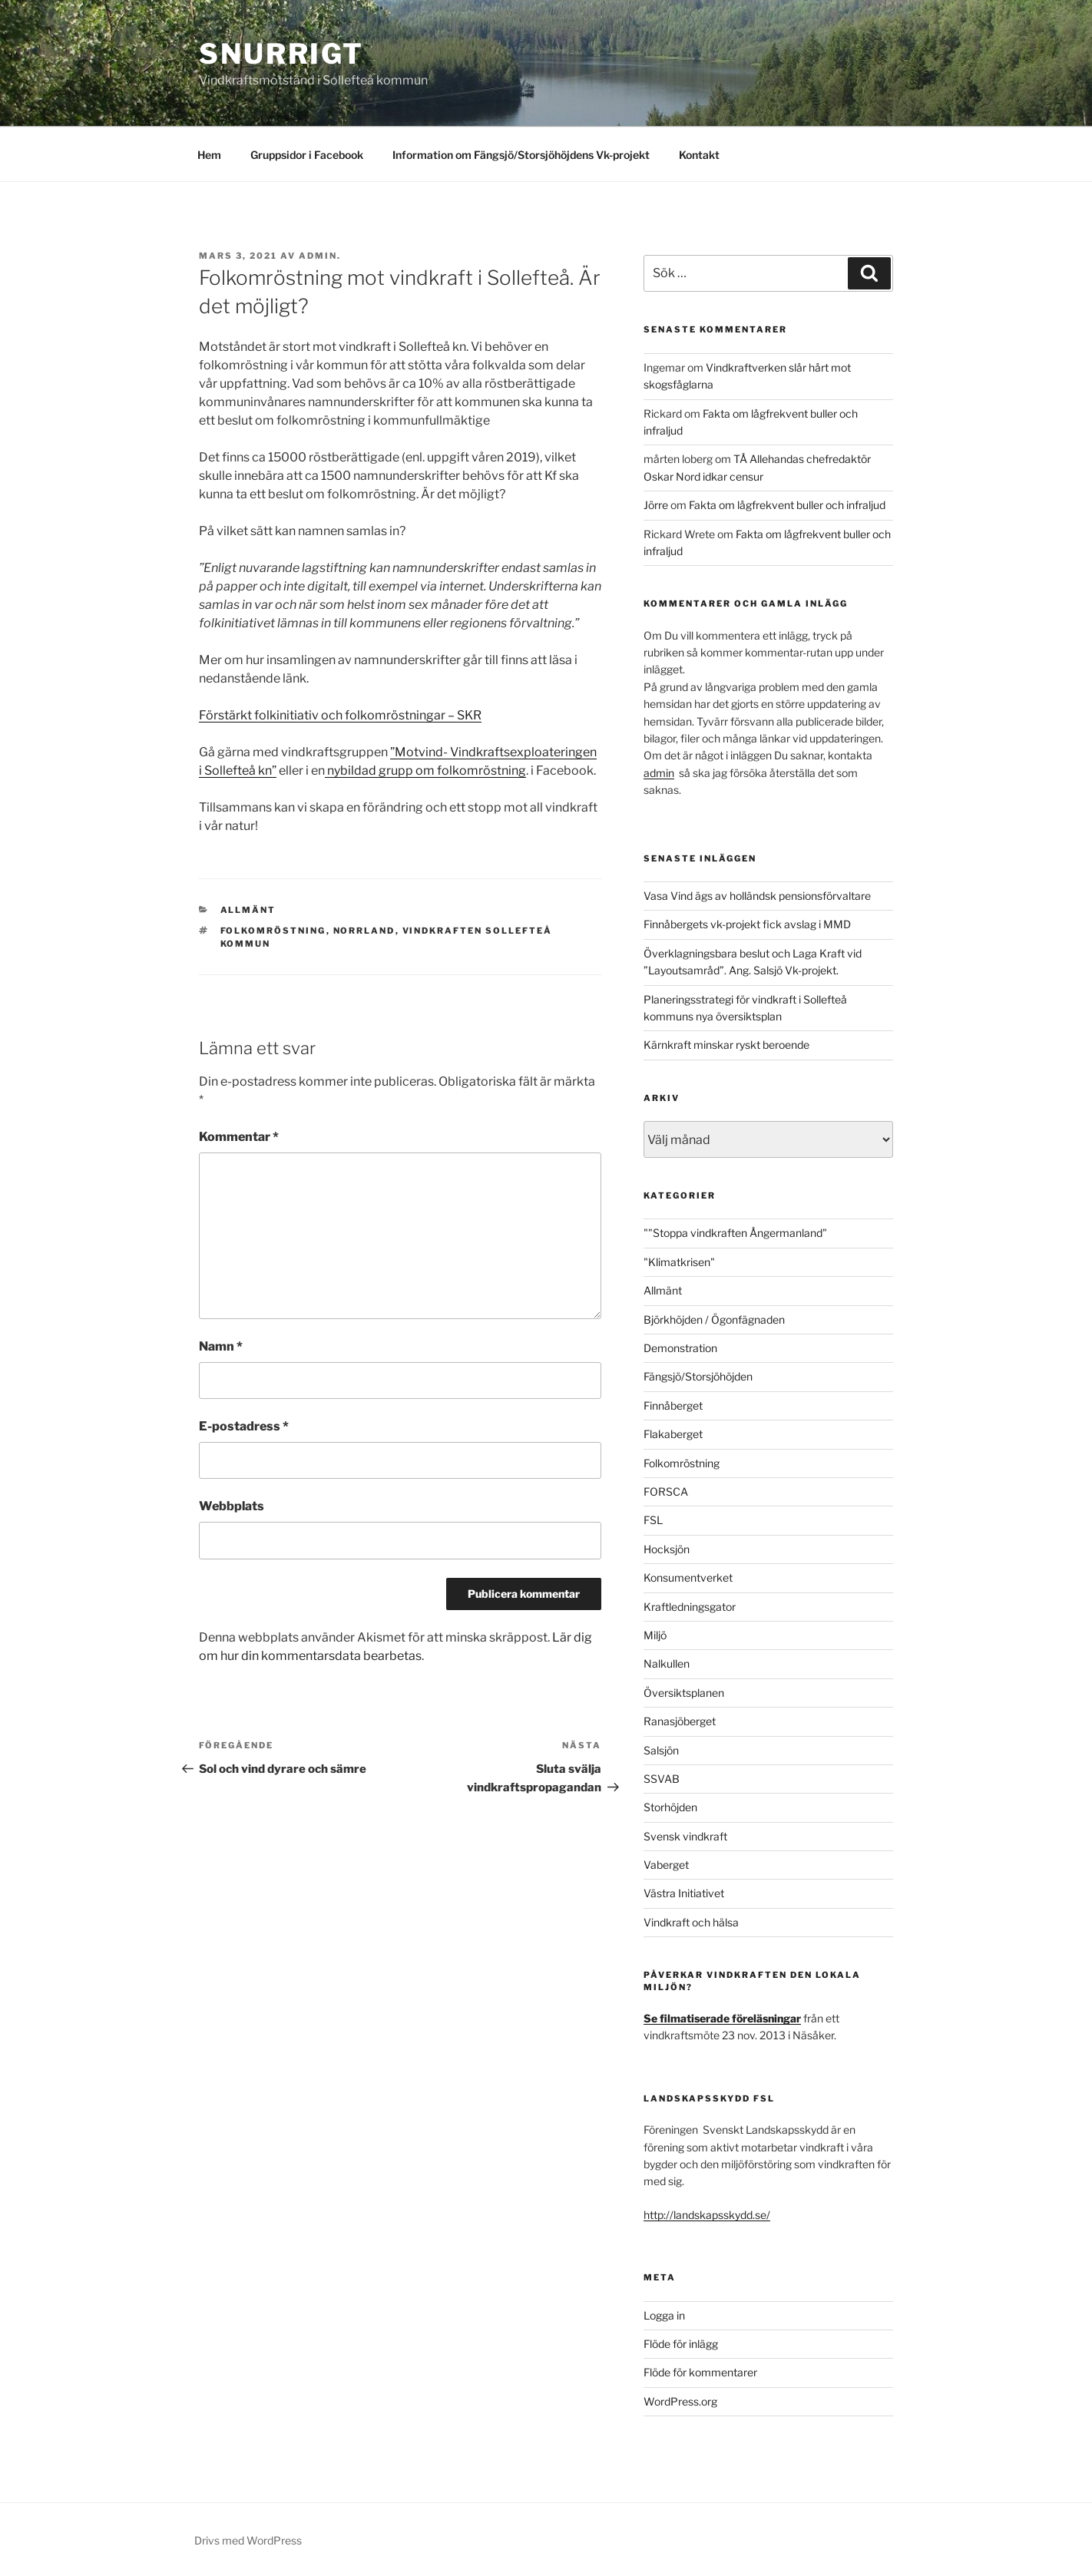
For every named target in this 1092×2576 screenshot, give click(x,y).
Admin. (320, 255)
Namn (221, 1346)
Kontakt (699, 154)
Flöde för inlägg (681, 2343)
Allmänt (248, 909)
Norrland (364, 930)
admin (659, 772)
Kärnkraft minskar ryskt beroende (726, 1044)
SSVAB (662, 1778)
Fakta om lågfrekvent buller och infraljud (787, 504)
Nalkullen (667, 1663)
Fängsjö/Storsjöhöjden (698, 1376)
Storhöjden (670, 1807)
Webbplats (231, 1506)
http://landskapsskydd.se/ (707, 2214)
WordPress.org (680, 2401)
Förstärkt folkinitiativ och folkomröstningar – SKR (340, 715)
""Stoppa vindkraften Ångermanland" (735, 1232)
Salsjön (661, 1750)
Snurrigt (281, 54)
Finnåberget (673, 1405)
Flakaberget (673, 1433)
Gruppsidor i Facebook (306, 154)
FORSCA (666, 1491)
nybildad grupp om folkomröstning (425, 770)
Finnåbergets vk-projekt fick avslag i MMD (747, 924)
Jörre (656, 504)
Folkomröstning (273, 930)
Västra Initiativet (684, 1893)
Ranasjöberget (680, 1721)
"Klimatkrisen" (679, 1261)
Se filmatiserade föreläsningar (722, 2018)
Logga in (664, 2315)
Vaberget (666, 1864)
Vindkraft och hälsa (691, 1922)
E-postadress (244, 1426)
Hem (209, 154)
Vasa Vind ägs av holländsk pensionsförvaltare (757, 895)
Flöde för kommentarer (700, 2372)
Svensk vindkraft (685, 1836)
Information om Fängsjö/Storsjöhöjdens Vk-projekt (521, 154)
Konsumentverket (688, 1577)
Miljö (655, 1635)
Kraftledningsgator (690, 1606)
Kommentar (239, 1136)
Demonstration (680, 1347)
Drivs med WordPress (248, 2540)
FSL (653, 1519)
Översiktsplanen (684, 1692)
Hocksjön (667, 1549)
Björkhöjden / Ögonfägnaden (714, 1319)
